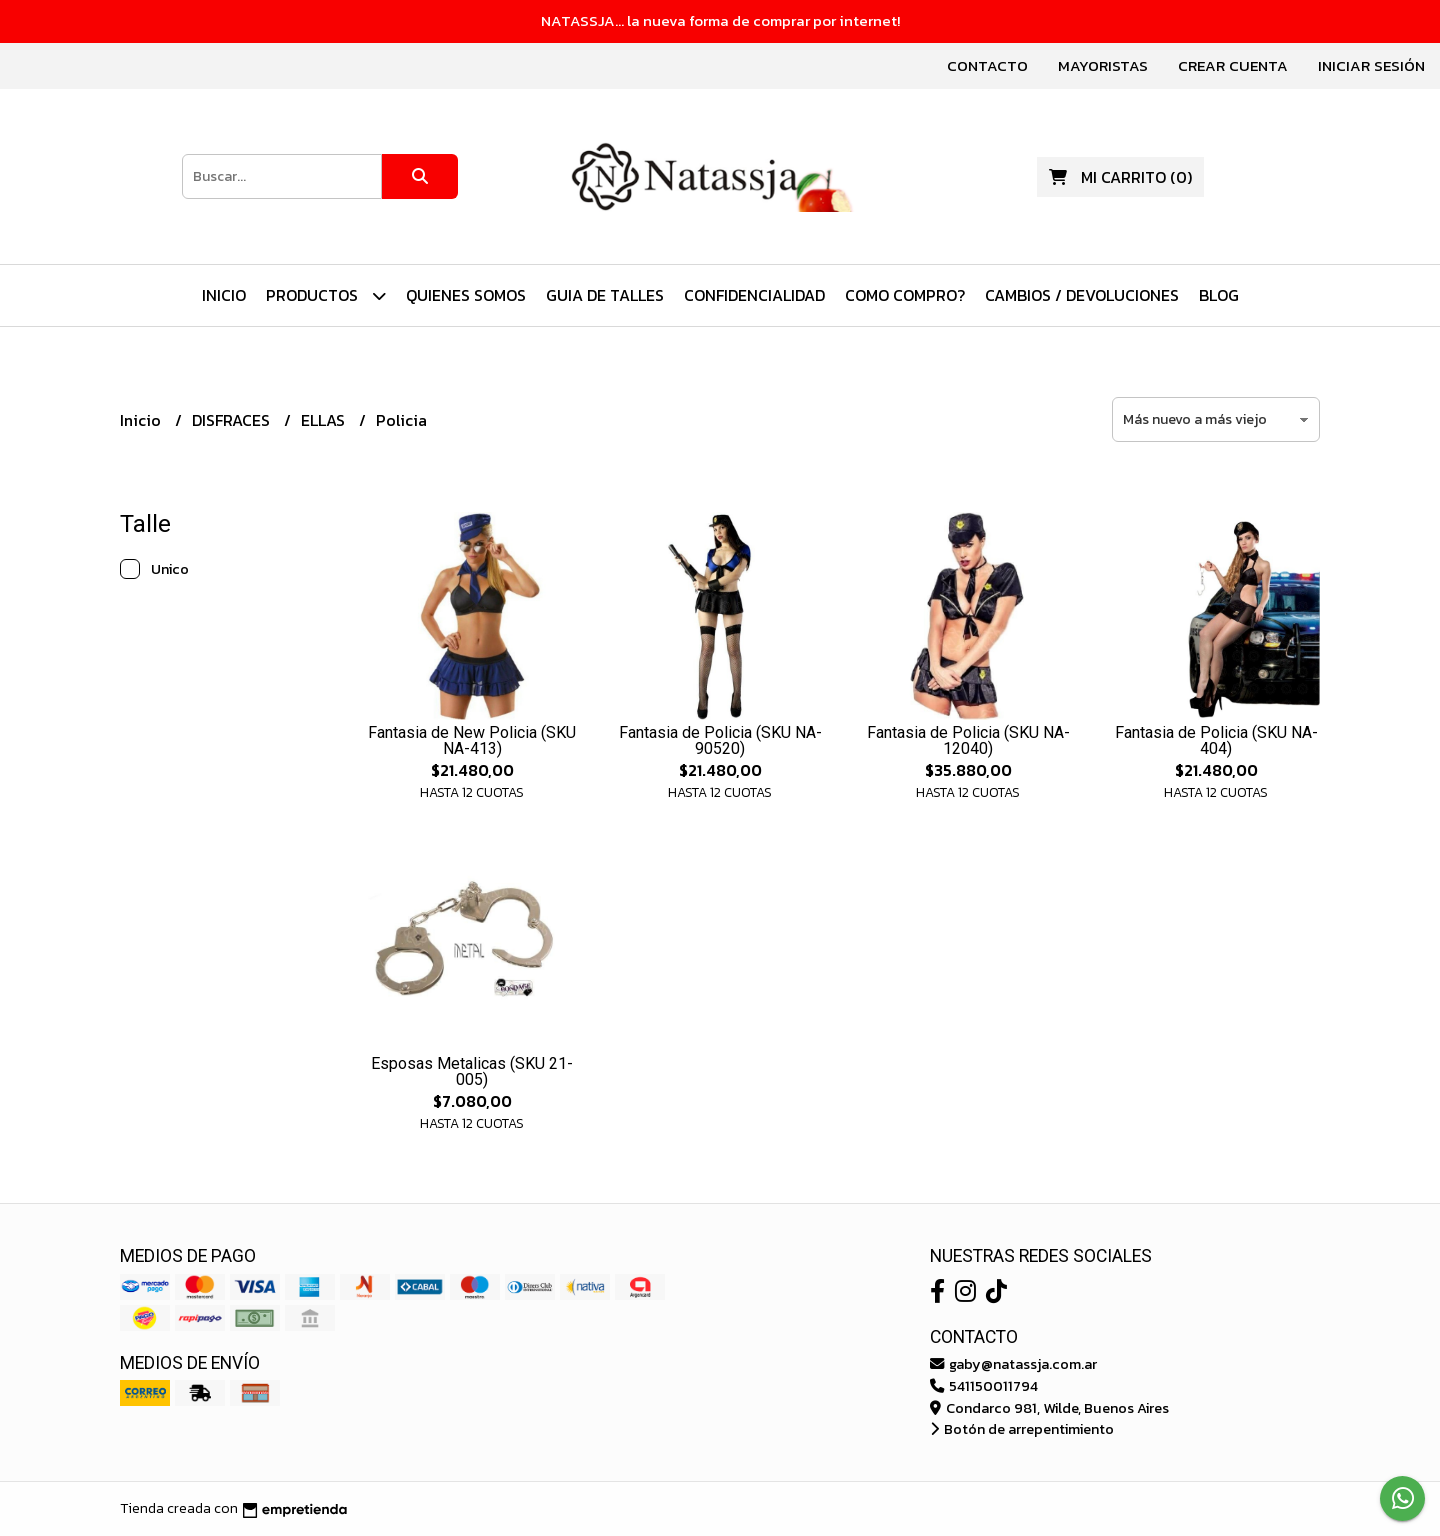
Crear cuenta (1233, 65)
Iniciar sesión (1371, 65)
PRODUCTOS (326, 295)
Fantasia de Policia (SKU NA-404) (1216, 740)
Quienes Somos (466, 295)
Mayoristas (1103, 65)
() (1120, 177)
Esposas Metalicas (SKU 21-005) (472, 1071)
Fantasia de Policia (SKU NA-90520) (720, 740)
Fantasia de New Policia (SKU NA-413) (472, 740)
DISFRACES (233, 420)
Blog (1219, 295)
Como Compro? (905, 295)
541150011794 (984, 1386)
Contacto (987, 65)
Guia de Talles (605, 295)
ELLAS (325, 420)
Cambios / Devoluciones (1082, 295)
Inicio (224, 295)
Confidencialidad (754, 295)
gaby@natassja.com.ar (1013, 1364)
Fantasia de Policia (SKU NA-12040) (968, 740)
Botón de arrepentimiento (1022, 1429)
